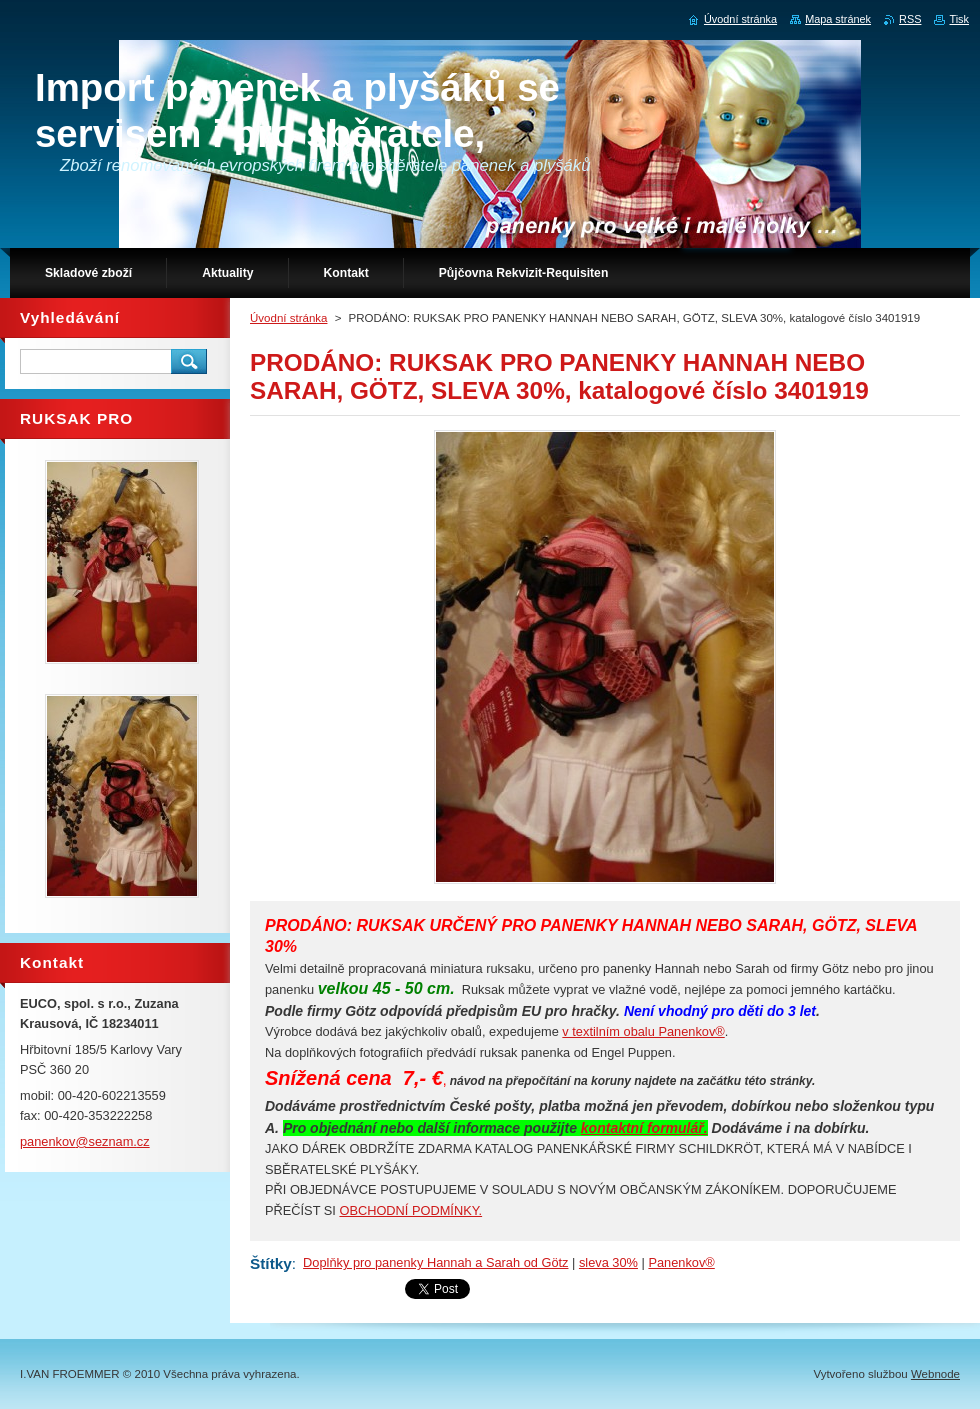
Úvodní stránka (288, 318)
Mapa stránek (838, 19)
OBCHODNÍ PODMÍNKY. (410, 1210)
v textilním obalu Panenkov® (643, 1031)
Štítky (271, 1263)
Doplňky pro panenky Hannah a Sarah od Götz (435, 1262)
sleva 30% (608, 1262)
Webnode (935, 1374)
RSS (910, 19)
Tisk (959, 19)
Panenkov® (681, 1262)
